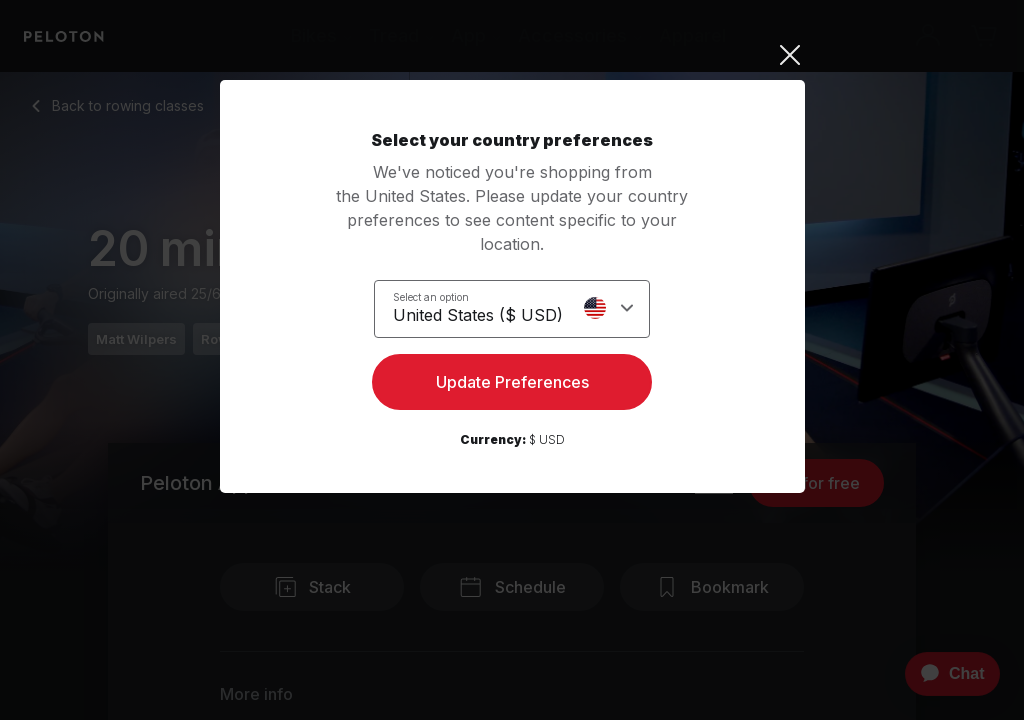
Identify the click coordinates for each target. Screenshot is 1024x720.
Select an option (431, 296)
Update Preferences (512, 386)
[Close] (512, 55)
